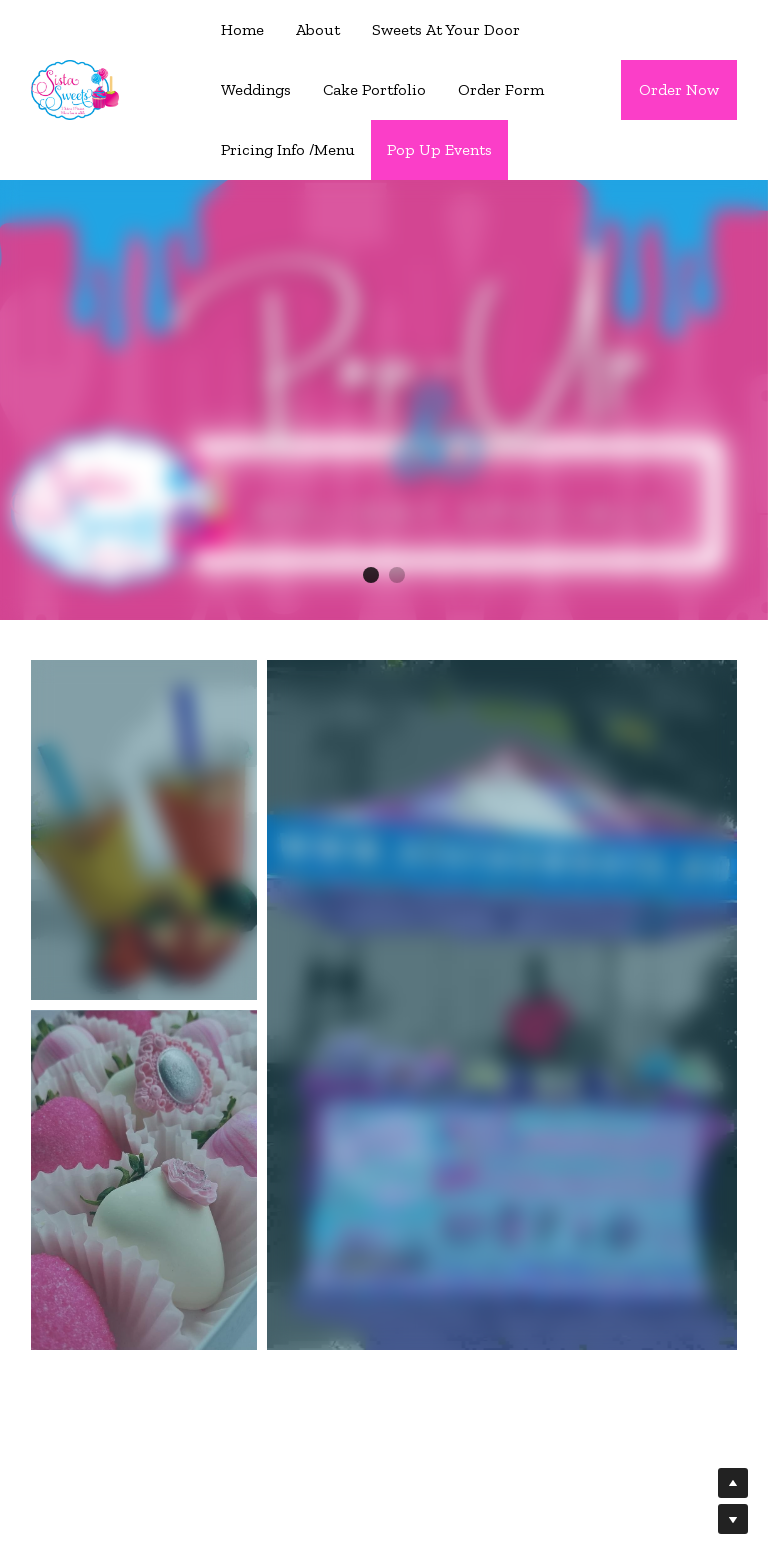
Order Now (679, 89)
